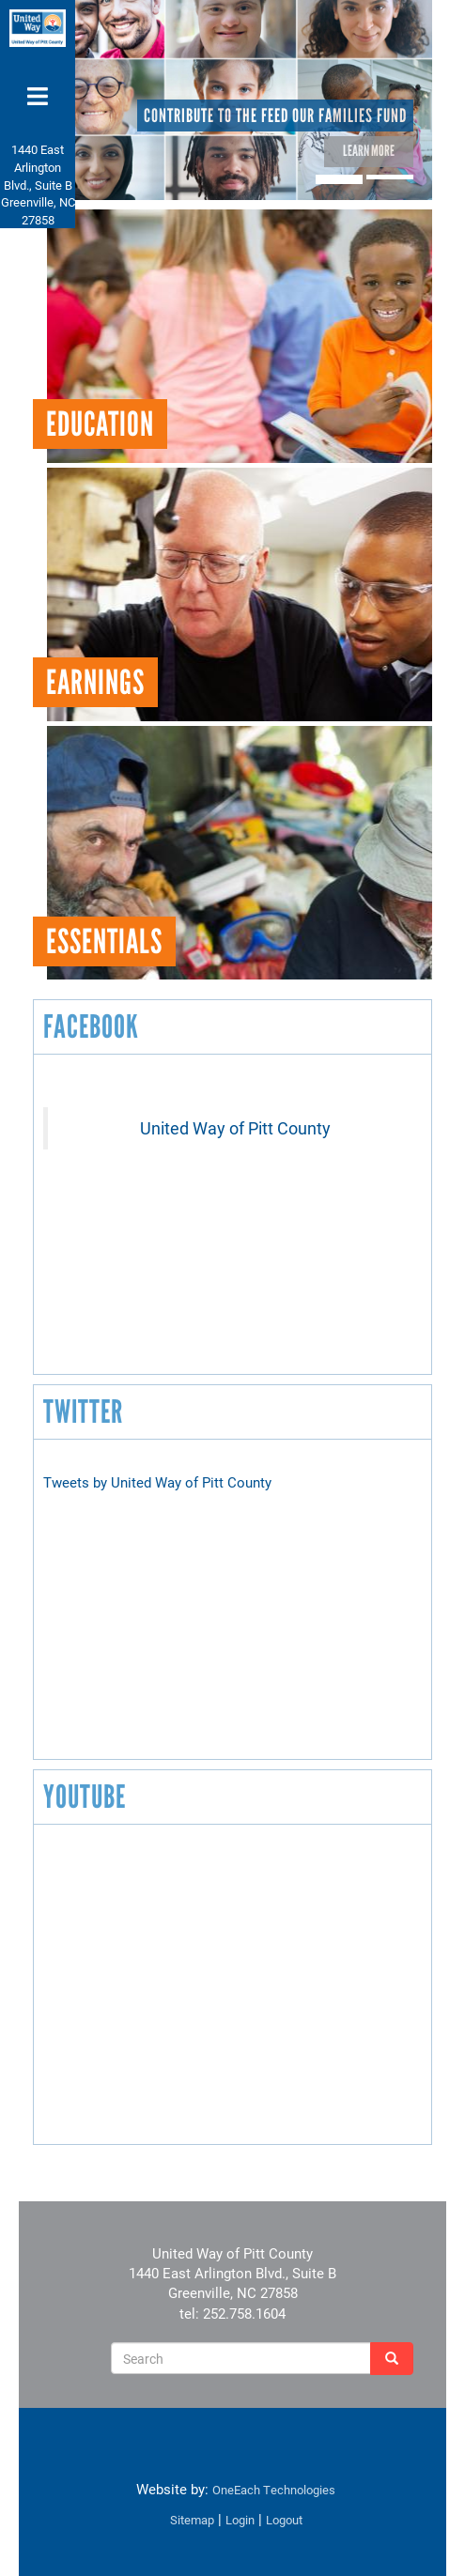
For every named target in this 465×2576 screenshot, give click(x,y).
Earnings (95, 682)
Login (240, 2519)
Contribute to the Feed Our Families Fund (275, 115)
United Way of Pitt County (235, 1128)
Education (100, 424)
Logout (284, 2519)
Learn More (369, 151)
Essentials (104, 941)
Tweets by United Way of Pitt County (157, 1482)
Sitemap (192, 2519)
